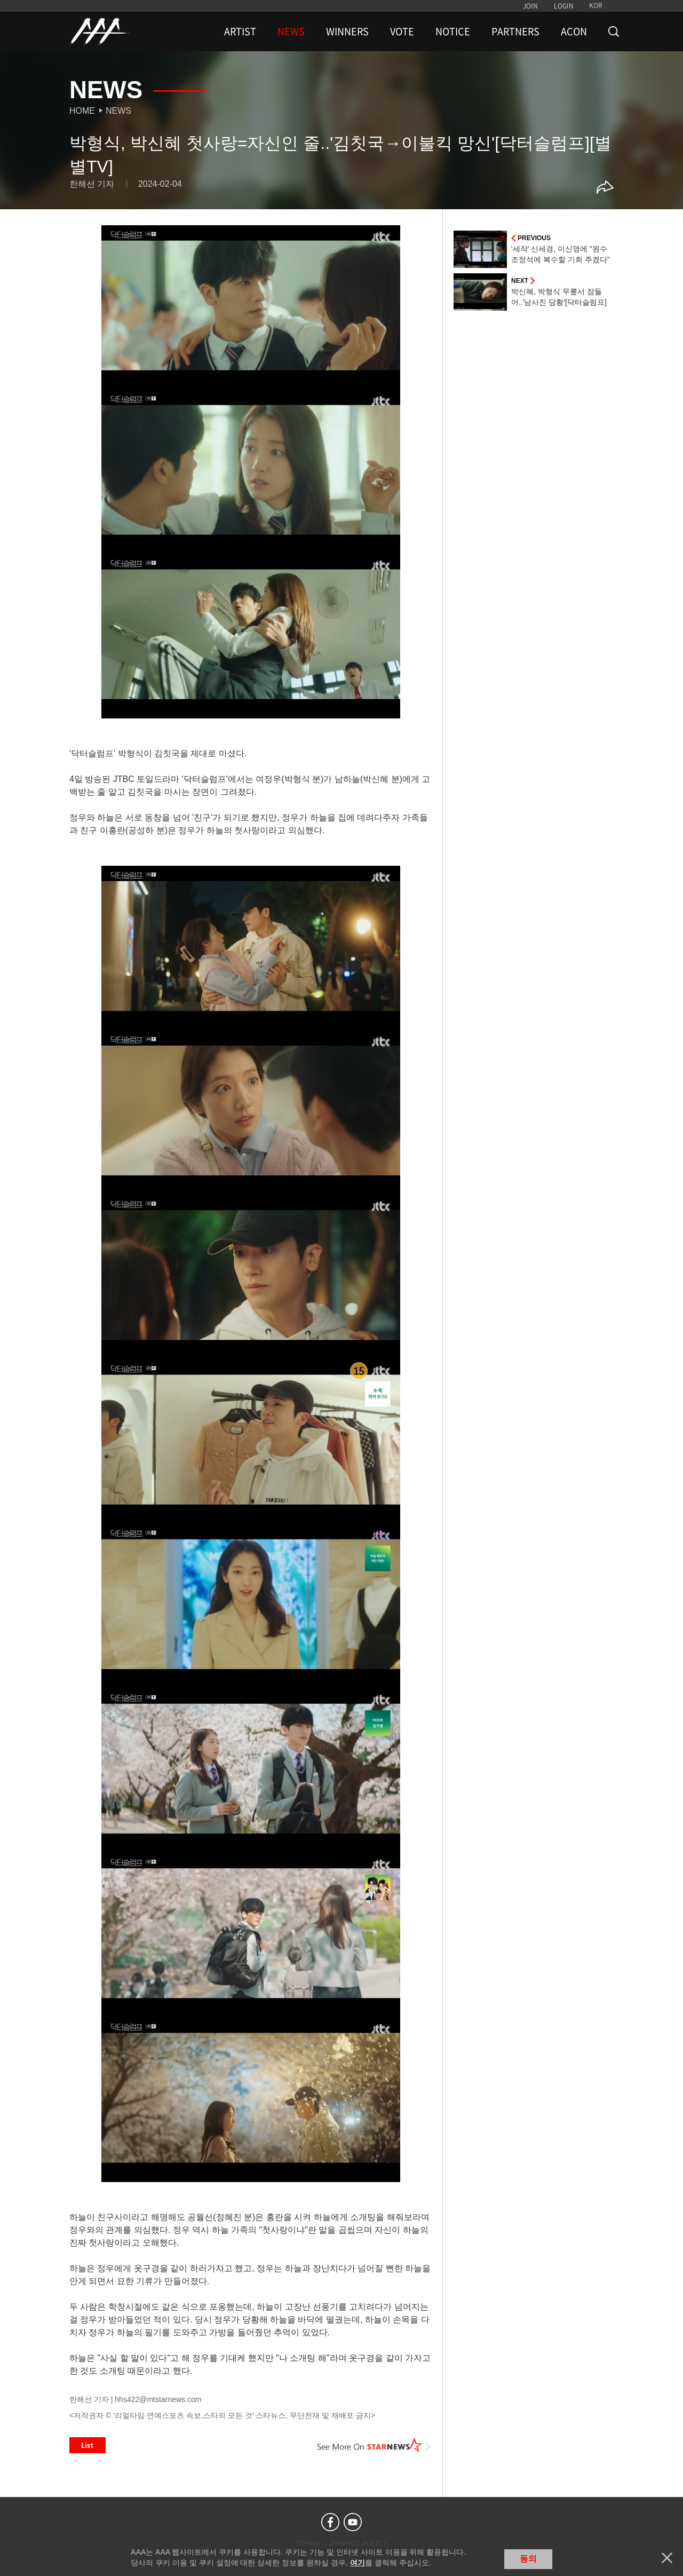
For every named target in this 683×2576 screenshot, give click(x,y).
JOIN (530, 6)
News (118, 110)
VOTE (402, 31)
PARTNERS (515, 31)
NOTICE (452, 31)
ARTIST (240, 31)
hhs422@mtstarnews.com (158, 2399)
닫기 (667, 2558)
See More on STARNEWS (374, 2445)
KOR (595, 5)
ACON (574, 31)
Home (82, 110)
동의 (528, 2558)
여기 (357, 2562)
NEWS (291, 31)
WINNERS (347, 31)
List (87, 2445)
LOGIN (564, 6)
